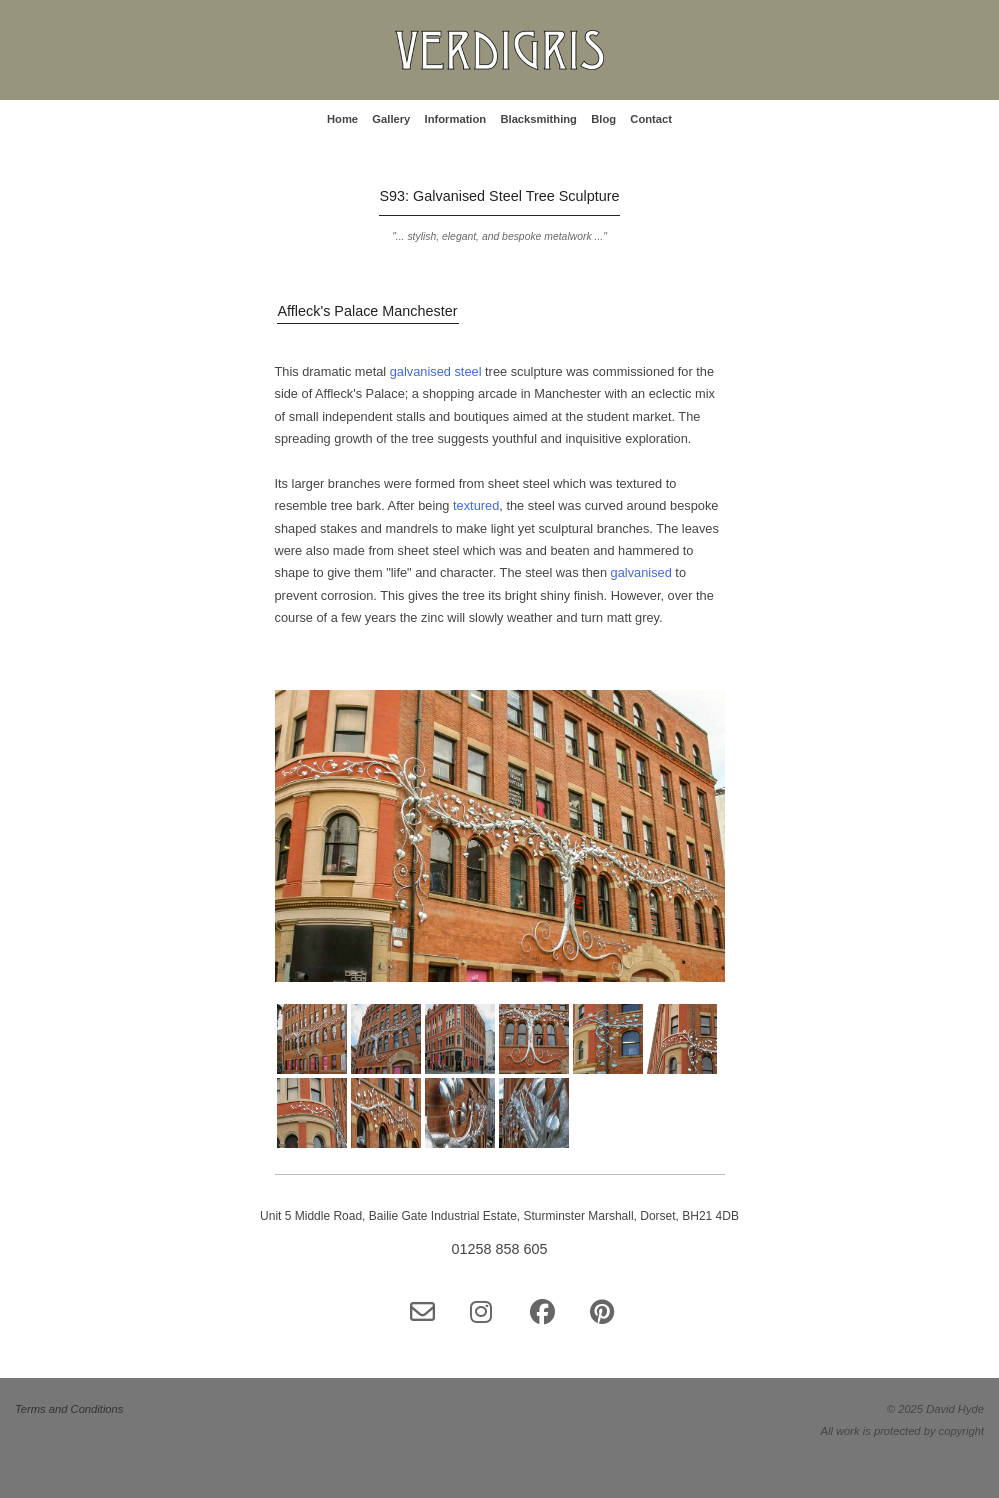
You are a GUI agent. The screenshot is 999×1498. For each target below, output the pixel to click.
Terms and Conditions (69, 1409)
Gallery (391, 119)
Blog (603, 119)
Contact (651, 119)
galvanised (422, 371)
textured (476, 505)
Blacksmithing (538, 119)
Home (342, 119)
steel (469, 371)
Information (456, 119)
